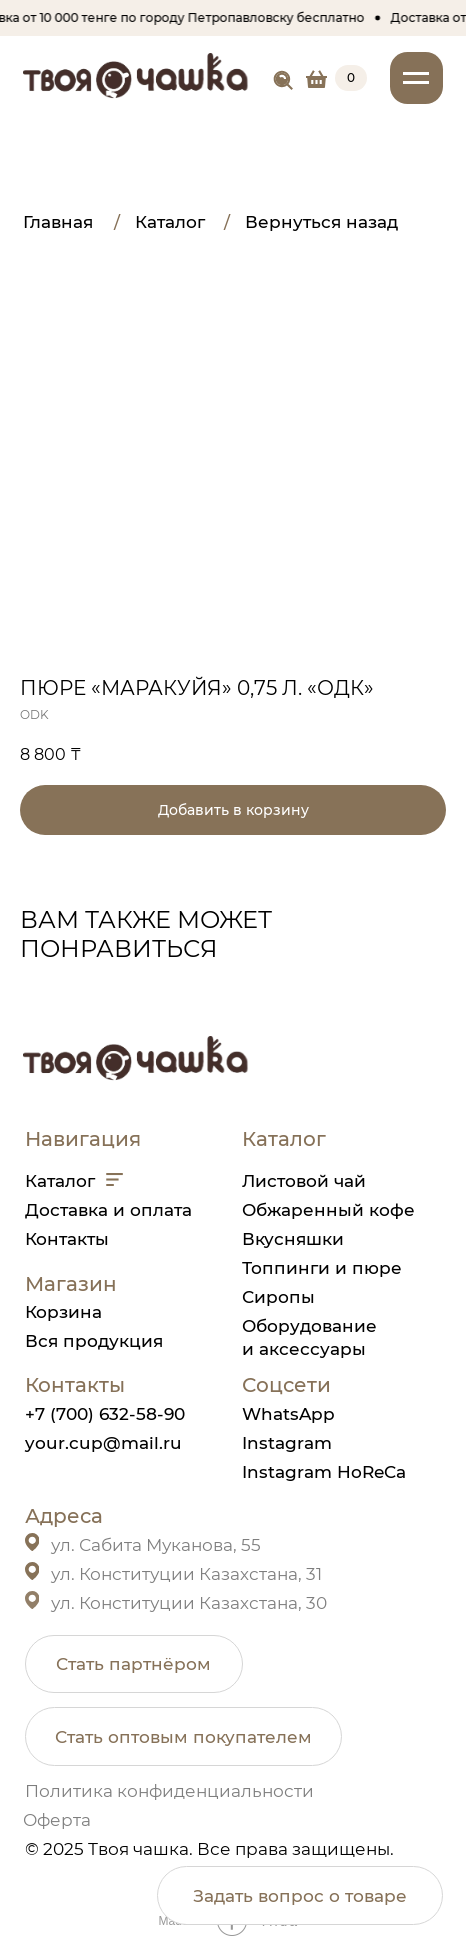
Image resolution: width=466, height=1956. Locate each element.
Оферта (57, 1819)
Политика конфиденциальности (169, 1790)
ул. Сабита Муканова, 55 (156, 1544)
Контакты (67, 1238)
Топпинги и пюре (322, 1267)
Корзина (63, 1311)
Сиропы (278, 1296)
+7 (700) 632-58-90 (105, 1413)
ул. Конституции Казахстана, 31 (186, 1573)
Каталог (60, 1180)
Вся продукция (94, 1340)
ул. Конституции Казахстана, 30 (189, 1602)
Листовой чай (304, 1180)
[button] (134, 1664)
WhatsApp (288, 1413)
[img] (283, 80)
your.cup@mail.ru (103, 1442)
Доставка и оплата (108, 1209)
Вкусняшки (293, 1238)
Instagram (287, 1442)
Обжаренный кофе (328, 1209)
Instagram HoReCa (324, 1471)
